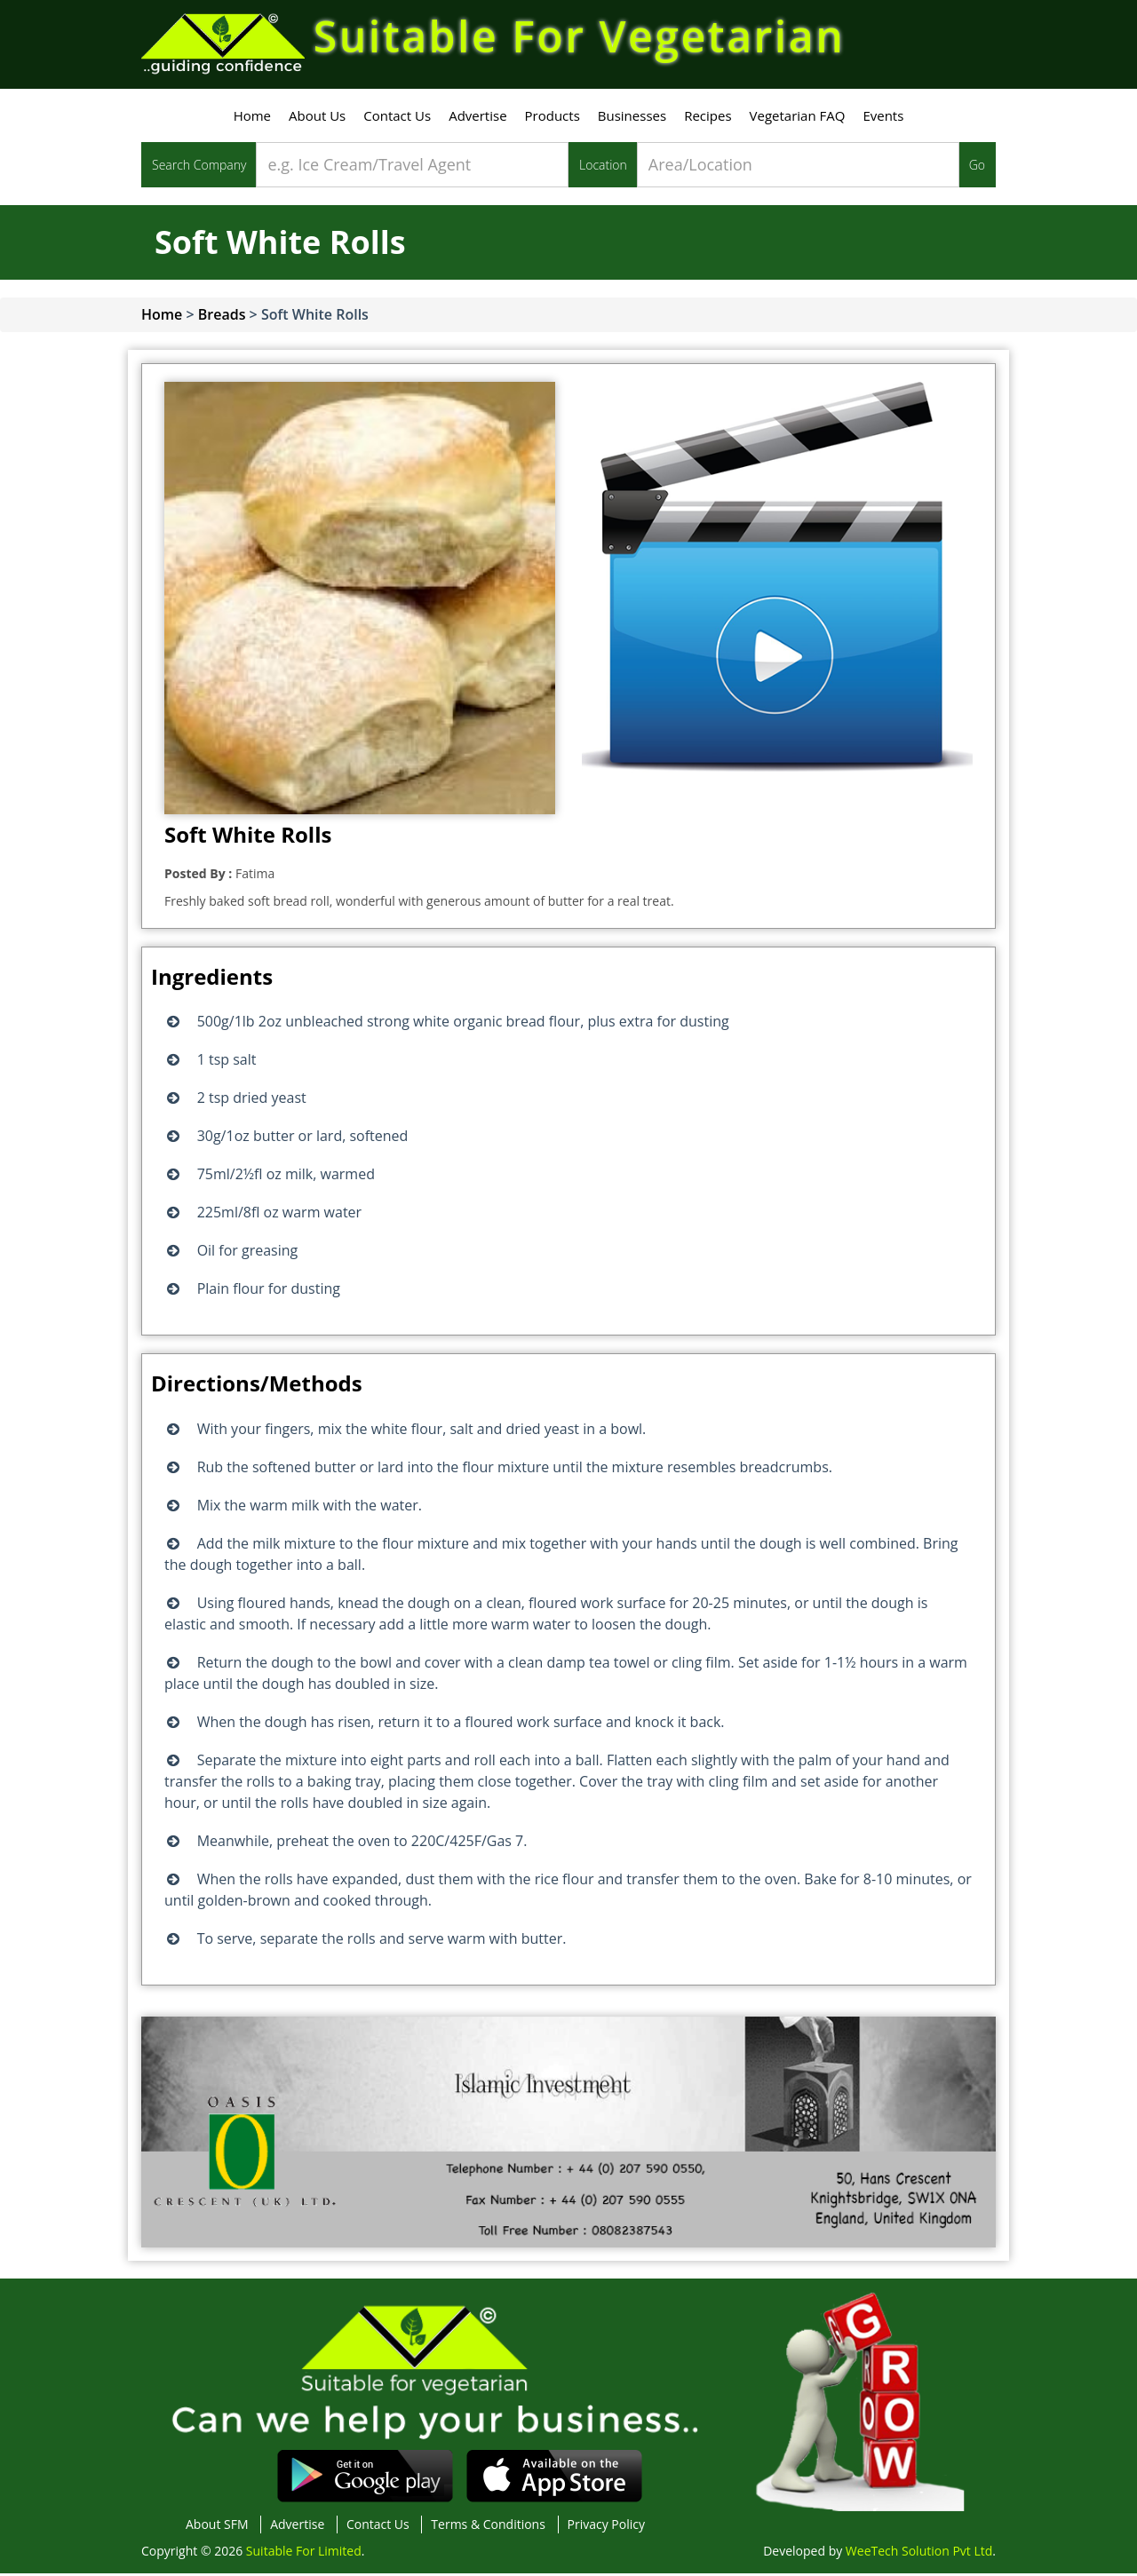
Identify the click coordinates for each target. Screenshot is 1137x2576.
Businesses (632, 118)
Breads (222, 317)
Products (552, 118)
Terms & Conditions (488, 2526)
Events (883, 118)
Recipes (707, 118)
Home (252, 118)
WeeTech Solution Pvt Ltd (919, 2553)
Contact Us (397, 118)
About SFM (217, 2526)
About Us (317, 118)
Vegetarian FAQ (798, 118)
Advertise (477, 118)
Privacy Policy (606, 2526)
